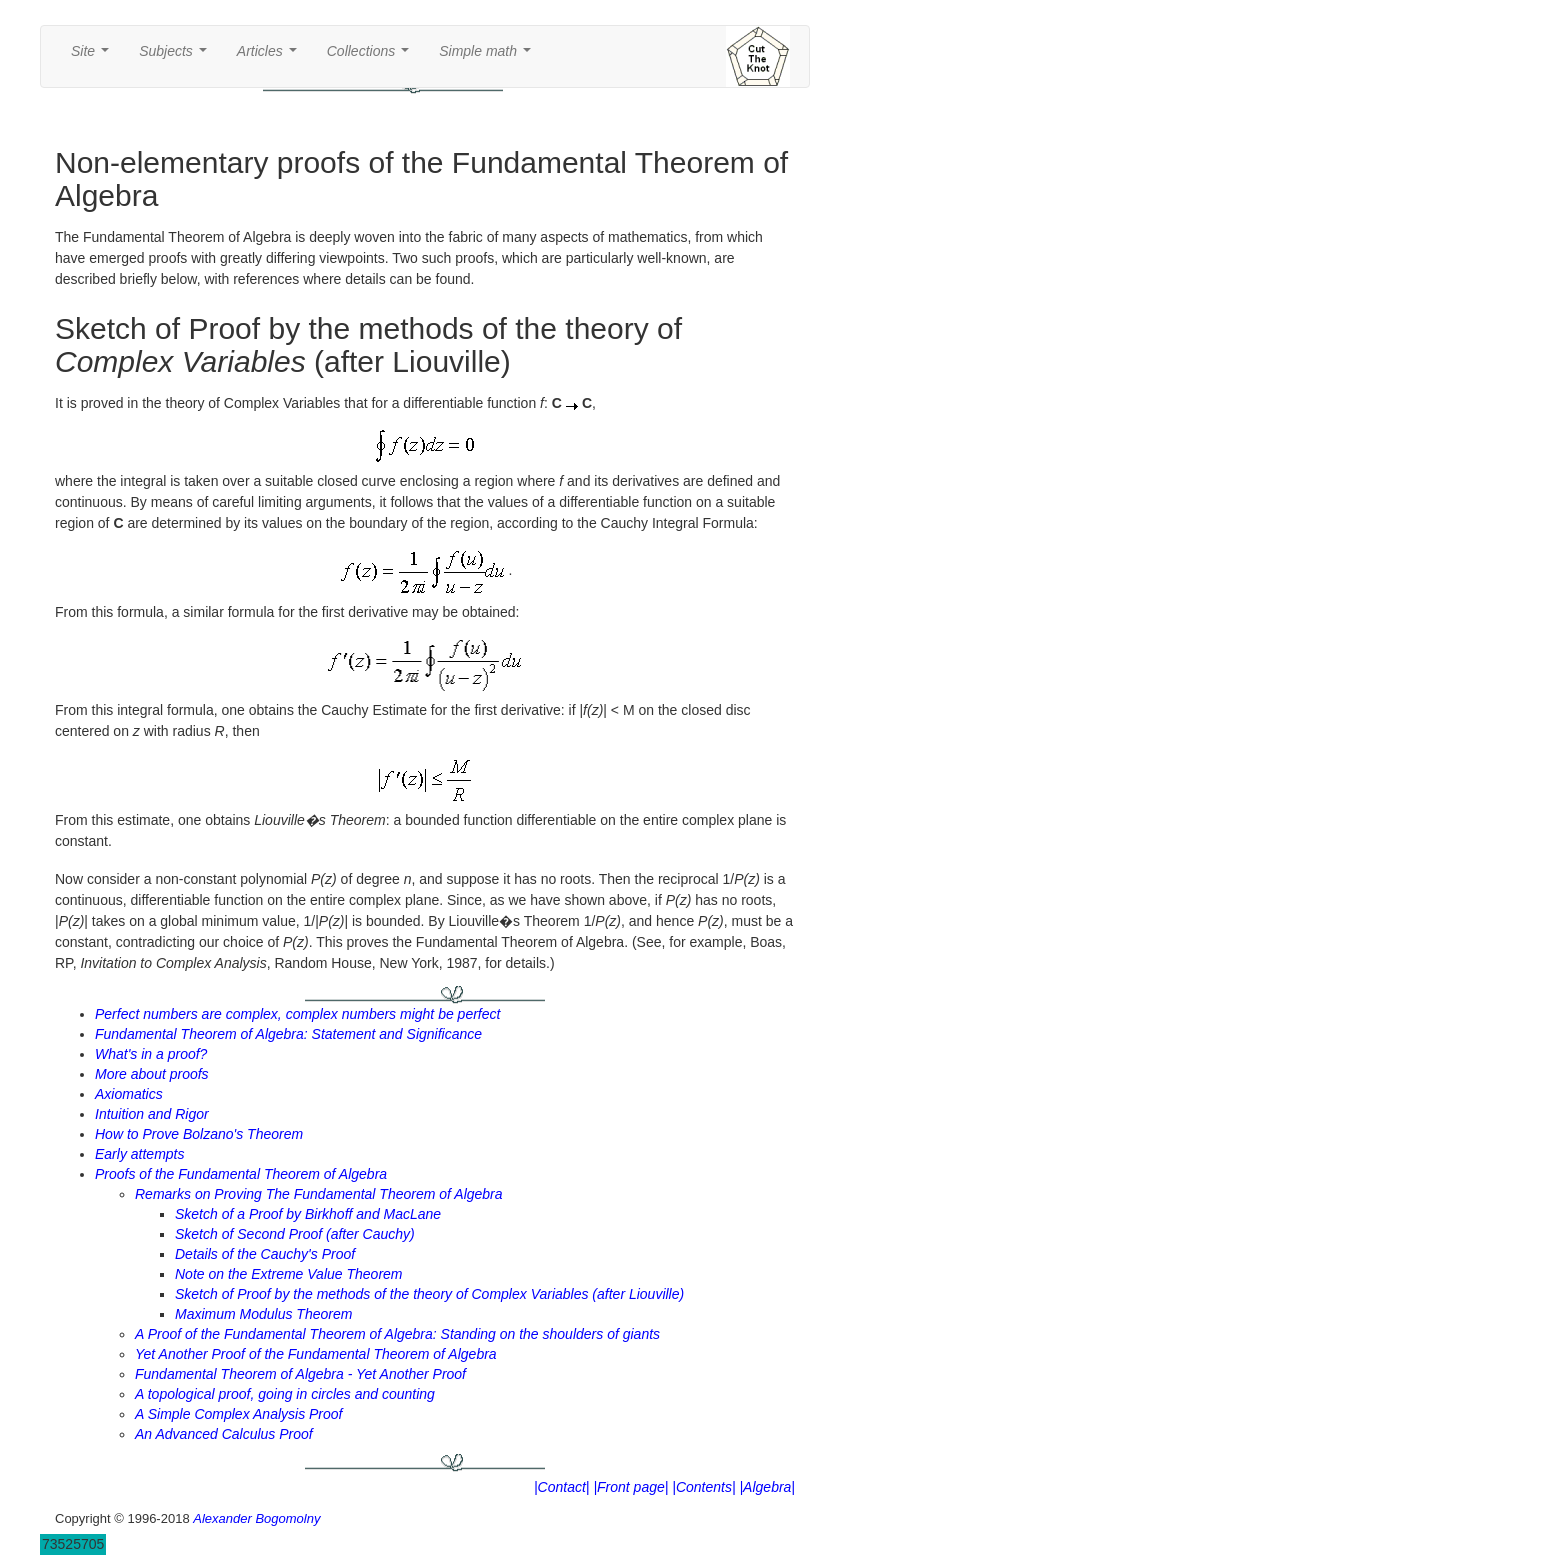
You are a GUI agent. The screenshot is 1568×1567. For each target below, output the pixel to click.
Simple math (488, 56)
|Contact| (562, 1487)
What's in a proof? (151, 1054)
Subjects (176, 56)
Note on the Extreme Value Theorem (289, 1274)
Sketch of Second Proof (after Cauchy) (295, 1234)
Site (94, 56)
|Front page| (630, 1487)
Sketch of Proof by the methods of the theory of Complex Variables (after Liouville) (429, 1294)
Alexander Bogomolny (256, 1518)
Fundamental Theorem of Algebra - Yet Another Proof (300, 1374)
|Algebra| (767, 1487)
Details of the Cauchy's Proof (265, 1254)
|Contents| (703, 1487)
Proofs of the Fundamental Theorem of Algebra (241, 1174)
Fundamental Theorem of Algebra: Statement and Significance (288, 1034)
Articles (271, 56)
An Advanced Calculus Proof (224, 1434)
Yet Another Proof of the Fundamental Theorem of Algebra (316, 1354)
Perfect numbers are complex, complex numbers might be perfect (297, 1014)
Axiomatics (129, 1094)
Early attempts (139, 1154)
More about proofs (152, 1074)
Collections (372, 56)
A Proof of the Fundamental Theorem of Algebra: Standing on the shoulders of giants (397, 1334)
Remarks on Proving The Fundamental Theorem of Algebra (319, 1194)
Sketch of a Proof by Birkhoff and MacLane (308, 1214)
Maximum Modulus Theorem (263, 1314)
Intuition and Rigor (152, 1114)
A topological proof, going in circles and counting (285, 1394)
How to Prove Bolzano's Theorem (199, 1134)
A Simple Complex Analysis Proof (238, 1414)
